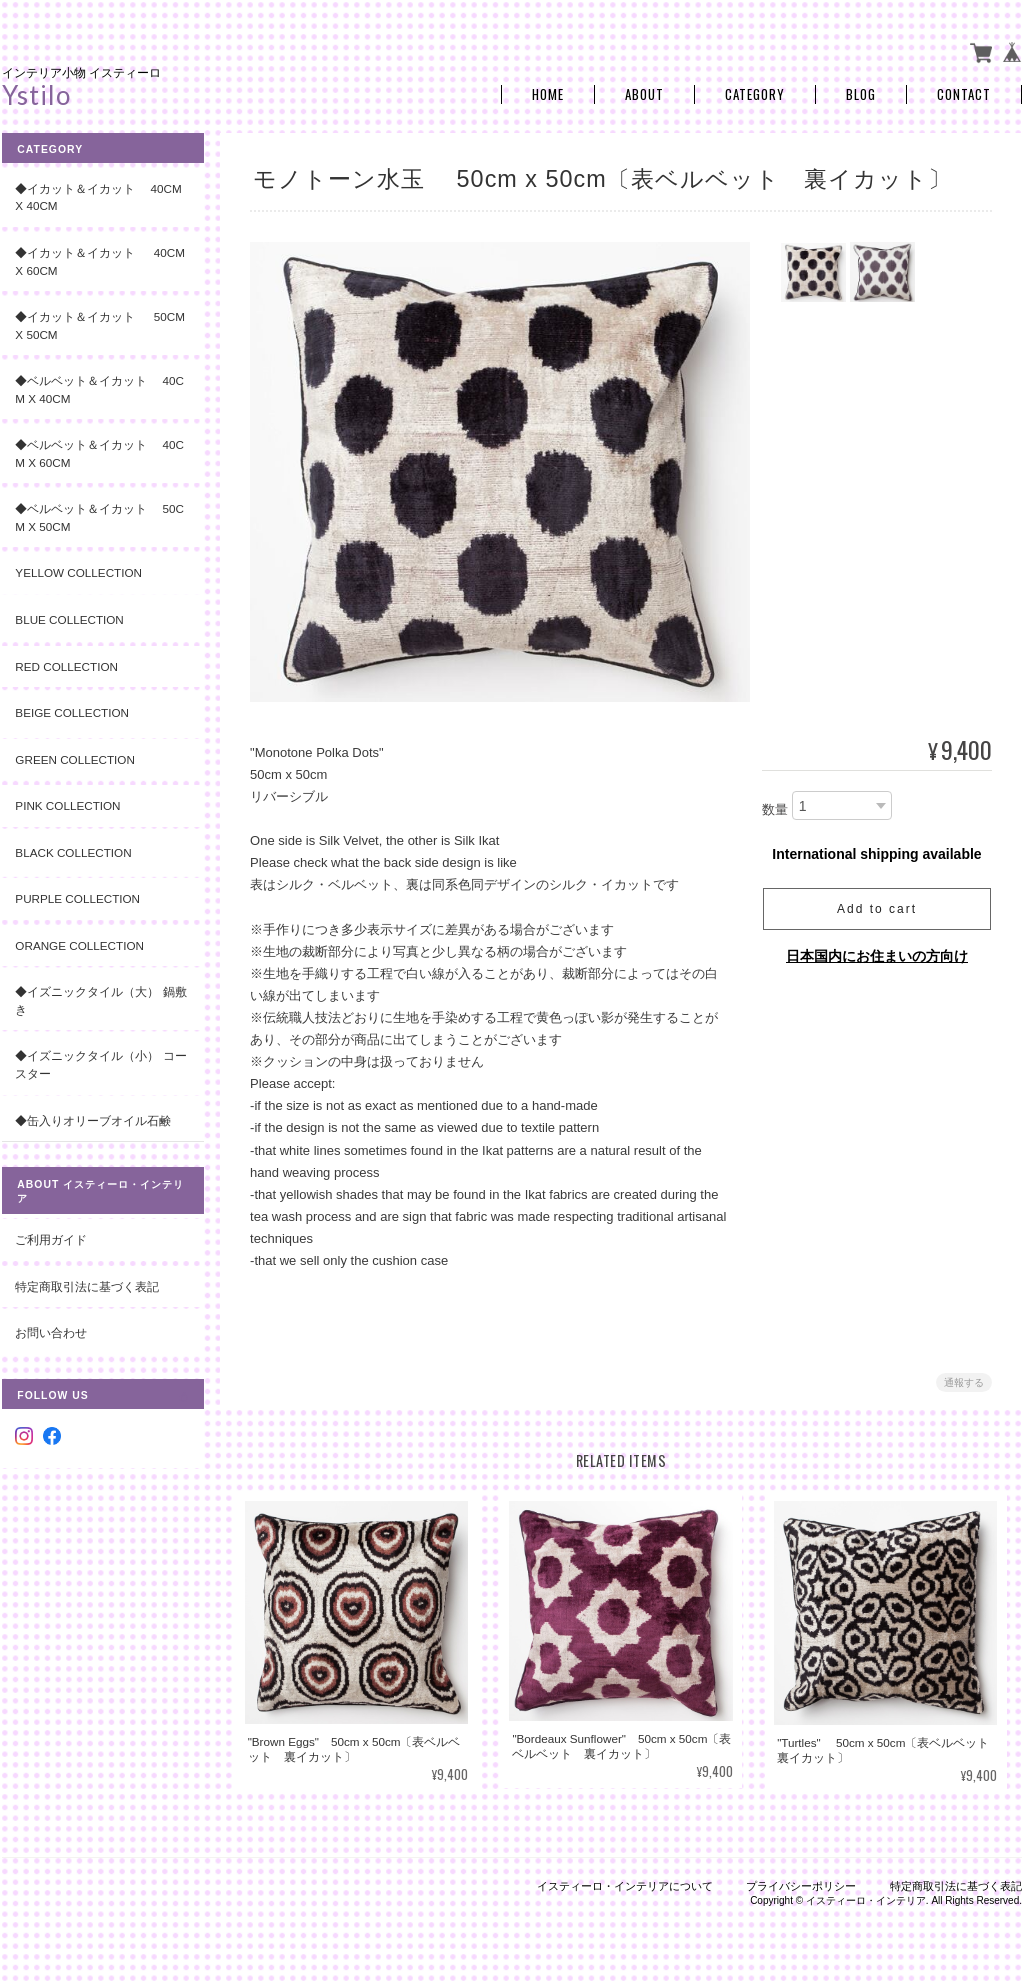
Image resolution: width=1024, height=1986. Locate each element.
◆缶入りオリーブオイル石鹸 (93, 1117)
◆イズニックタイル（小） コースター (94, 1062)
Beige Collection (72, 710)
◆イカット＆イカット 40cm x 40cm (98, 195)
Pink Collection (67, 803)
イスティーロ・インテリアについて (625, 1883)
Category (755, 92)
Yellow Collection (78, 570)
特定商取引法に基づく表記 (87, 1283)
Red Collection (66, 663)
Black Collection (73, 850)
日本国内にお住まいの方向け (877, 954)
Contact (964, 92)
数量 (775, 807)
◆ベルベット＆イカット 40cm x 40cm (99, 387)
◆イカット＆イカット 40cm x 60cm (95, 259)
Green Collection (75, 756)
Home (548, 92)
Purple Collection (77, 896)
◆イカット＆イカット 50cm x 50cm (95, 323)
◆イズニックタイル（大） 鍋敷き (94, 998)
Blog (861, 92)
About (644, 92)
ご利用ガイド (51, 1237)
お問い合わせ (51, 1330)
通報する (964, 1380)
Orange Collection (79, 943)
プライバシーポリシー (801, 1883)
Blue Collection (69, 617)
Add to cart (877, 907)
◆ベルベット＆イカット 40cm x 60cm (99, 451)
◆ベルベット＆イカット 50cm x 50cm (99, 515)
